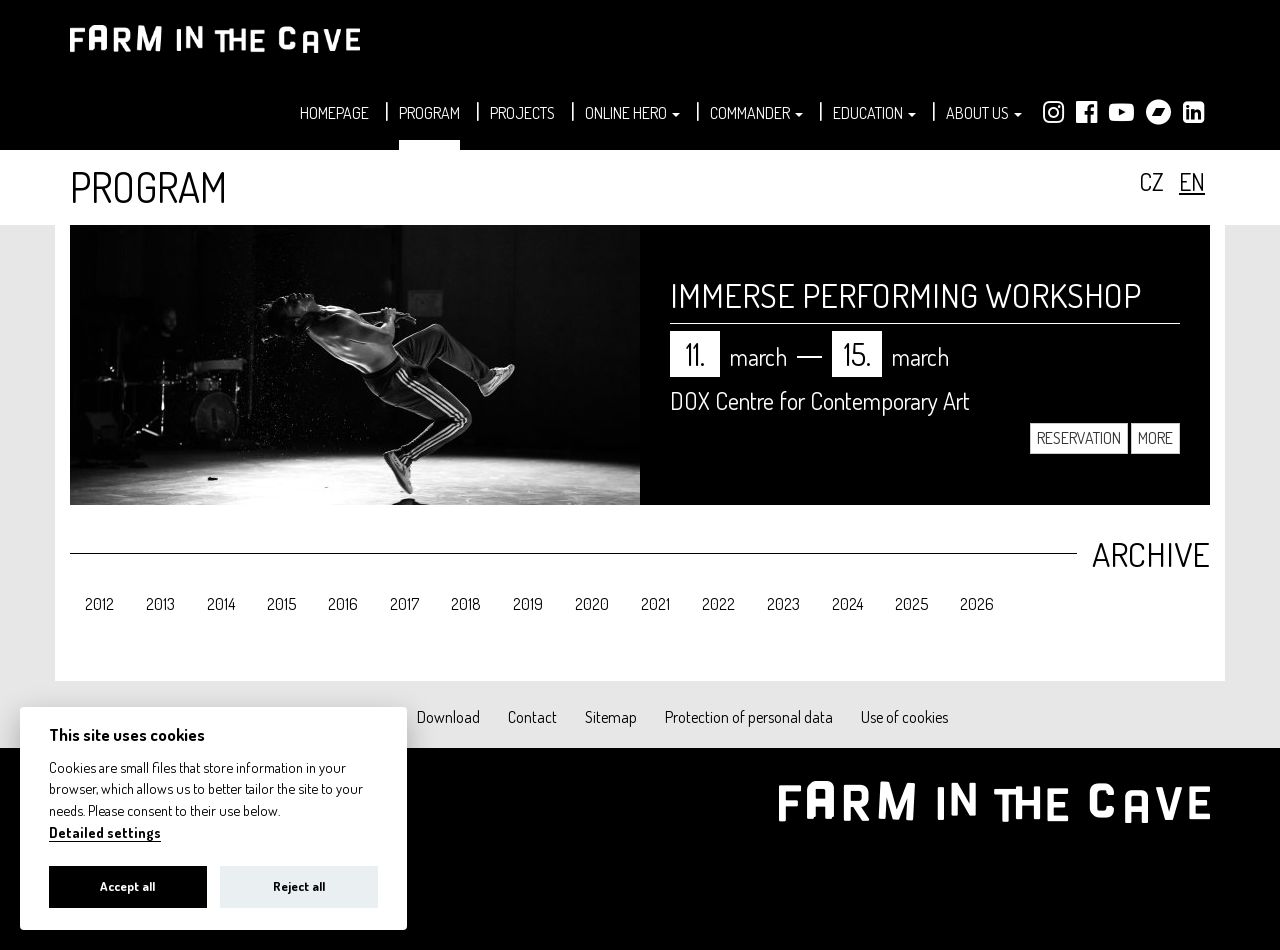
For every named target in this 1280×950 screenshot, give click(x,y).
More (1155, 438)
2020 (592, 604)
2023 (783, 604)
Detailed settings (105, 832)
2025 (911, 604)
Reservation (1079, 438)
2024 (847, 604)
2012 (99, 604)
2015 (281, 604)
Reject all (299, 886)
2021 (655, 604)
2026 (977, 604)
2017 (404, 604)
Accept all (127, 886)
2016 (343, 604)
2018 (466, 604)
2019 (528, 604)
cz (1151, 181)
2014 (221, 604)
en (1192, 181)
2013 (160, 604)
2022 (718, 604)
